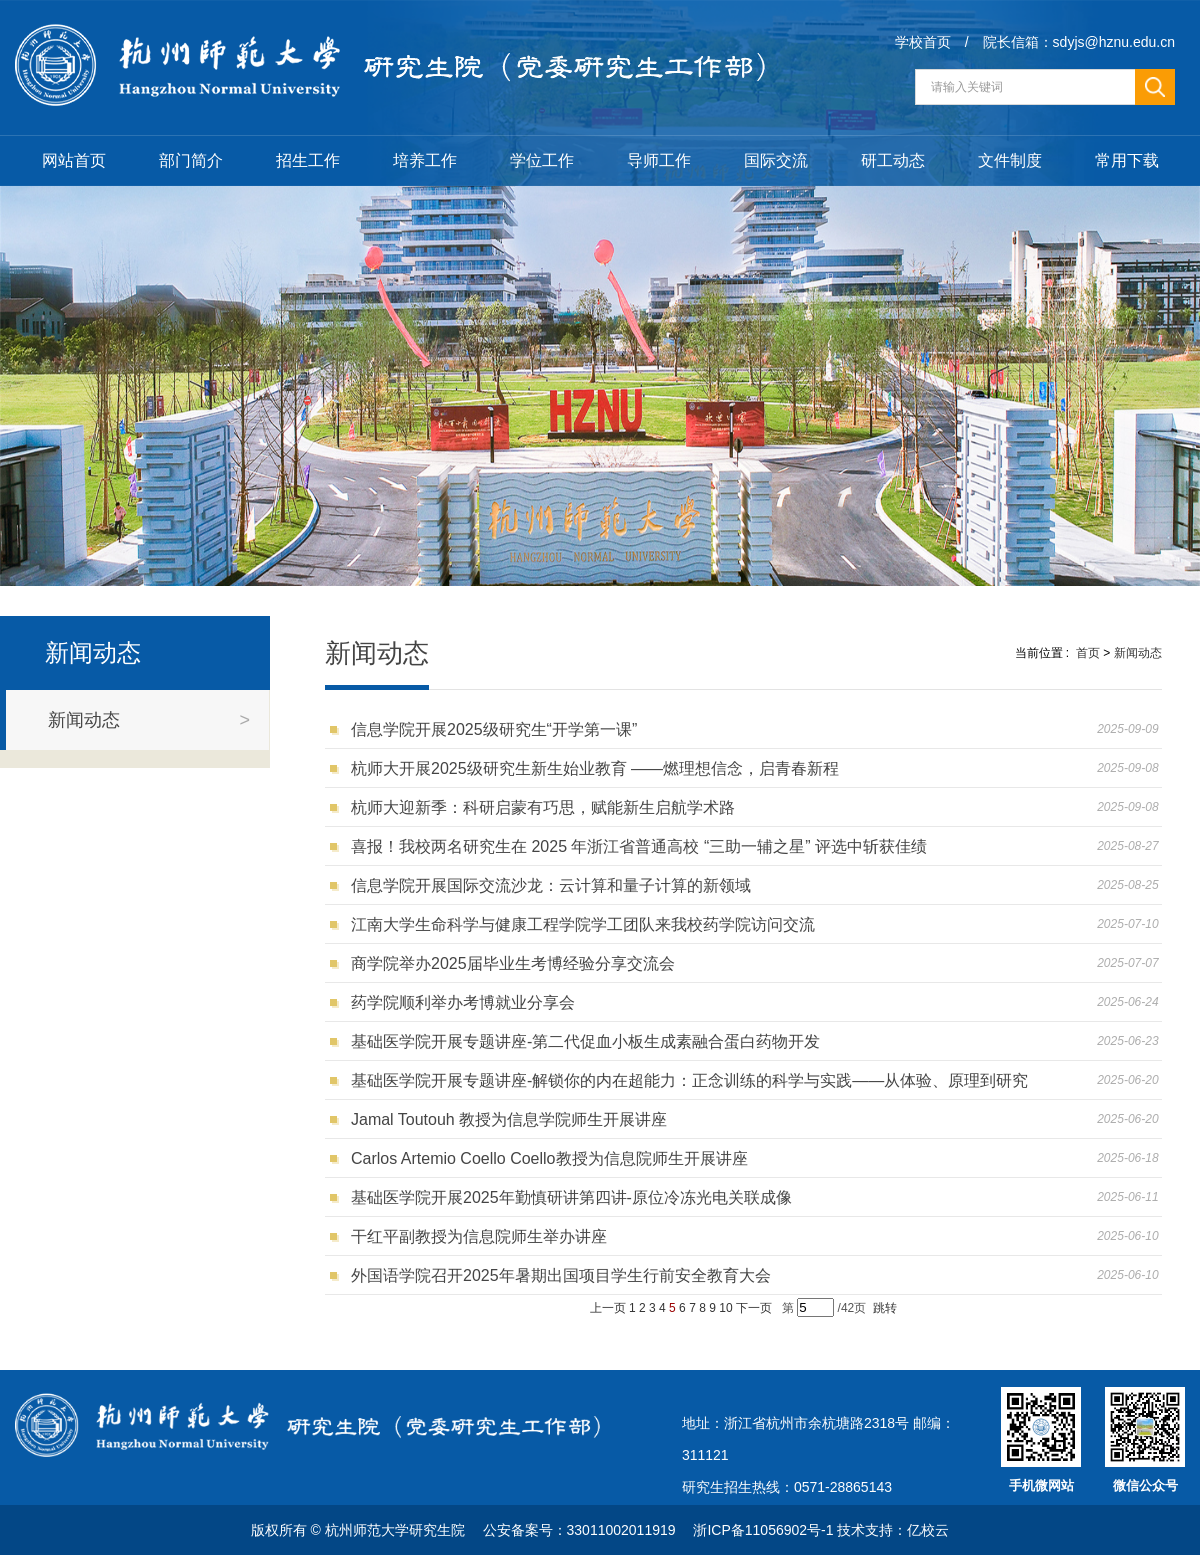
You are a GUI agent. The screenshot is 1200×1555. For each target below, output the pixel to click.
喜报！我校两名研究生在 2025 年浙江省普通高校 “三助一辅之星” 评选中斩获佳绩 (643, 846)
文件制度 (1010, 160)
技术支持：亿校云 (893, 1530)
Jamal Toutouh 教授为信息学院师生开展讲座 (513, 1119)
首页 (1088, 653)
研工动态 (893, 160)
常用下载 (1127, 160)
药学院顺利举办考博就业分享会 (467, 1002)
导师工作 (659, 160)
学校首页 (923, 42)
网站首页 (74, 160)
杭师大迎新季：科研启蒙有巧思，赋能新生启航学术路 (547, 807)
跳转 (885, 1308)
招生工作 (308, 160)
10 (725, 1308)
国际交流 (776, 160)
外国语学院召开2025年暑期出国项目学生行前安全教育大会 (565, 1275)
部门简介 (191, 160)
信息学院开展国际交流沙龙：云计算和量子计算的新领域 (555, 885)
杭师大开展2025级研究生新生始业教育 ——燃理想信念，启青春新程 (599, 768)
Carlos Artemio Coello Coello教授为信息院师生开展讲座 (553, 1158)
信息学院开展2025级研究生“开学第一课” (498, 729)
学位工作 (542, 160)
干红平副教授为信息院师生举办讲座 (483, 1236)
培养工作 (425, 160)
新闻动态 (1138, 653)
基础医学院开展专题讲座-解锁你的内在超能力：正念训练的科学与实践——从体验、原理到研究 (694, 1080)
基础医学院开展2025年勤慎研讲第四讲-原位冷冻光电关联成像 (576, 1197)
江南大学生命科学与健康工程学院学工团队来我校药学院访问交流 (587, 924)
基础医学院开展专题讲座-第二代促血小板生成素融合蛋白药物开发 (590, 1041)
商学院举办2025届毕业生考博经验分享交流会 (517, 963)
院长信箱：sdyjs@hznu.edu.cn (1079, 42)
